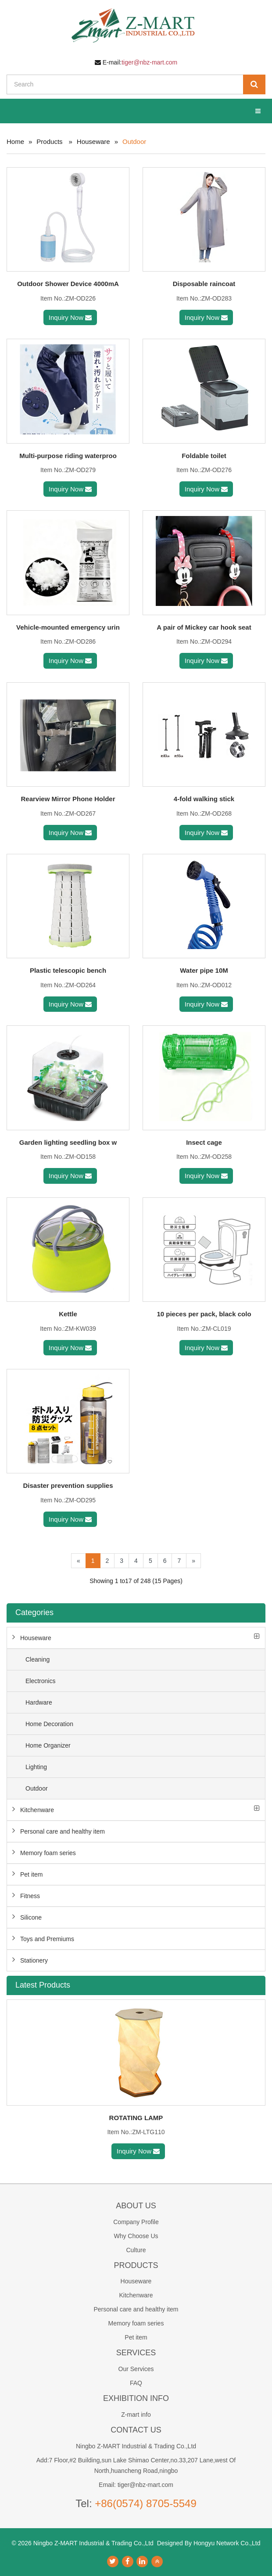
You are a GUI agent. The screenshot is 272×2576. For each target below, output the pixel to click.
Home (15, 141)
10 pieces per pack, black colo (204, 1314)
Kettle (68, 1314)
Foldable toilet (204, 455)
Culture (136, 2250)
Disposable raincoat (204, 283)
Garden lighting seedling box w (68, 1142)
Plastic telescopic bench (68, 970)
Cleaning (37, 1659)
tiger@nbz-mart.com (149, 62)
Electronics (40, 1680)
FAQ (136, 2382)
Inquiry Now (70, 317)
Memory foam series (48, 1852)
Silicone (31, 1917)
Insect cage (204, 1142)
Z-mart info (136, 2414)
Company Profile (136, 2221)
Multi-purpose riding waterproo (68, 455)
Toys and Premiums (47, 1938)
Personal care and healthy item (62, 1831)
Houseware (93, 141)
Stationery (34, 1960)
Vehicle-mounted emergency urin (68, 627)
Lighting (36, 1766)
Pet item (31, 1874)
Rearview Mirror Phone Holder (68, 799)
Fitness (30, 1895)
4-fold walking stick (204, 799)
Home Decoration (49, 1723)
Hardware (38, 1702)
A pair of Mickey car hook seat (204, 627)
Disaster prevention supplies (68, 1485)
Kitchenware (37, 1809)
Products (49, 141)
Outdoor (36, 1788)
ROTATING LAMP (136, 2117)
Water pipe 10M (204, 970)
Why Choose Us (136, 2235)
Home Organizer (48, 1745)
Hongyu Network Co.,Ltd (227, 2543)
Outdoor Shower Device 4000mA (68, 283)
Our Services (136, 2368)
